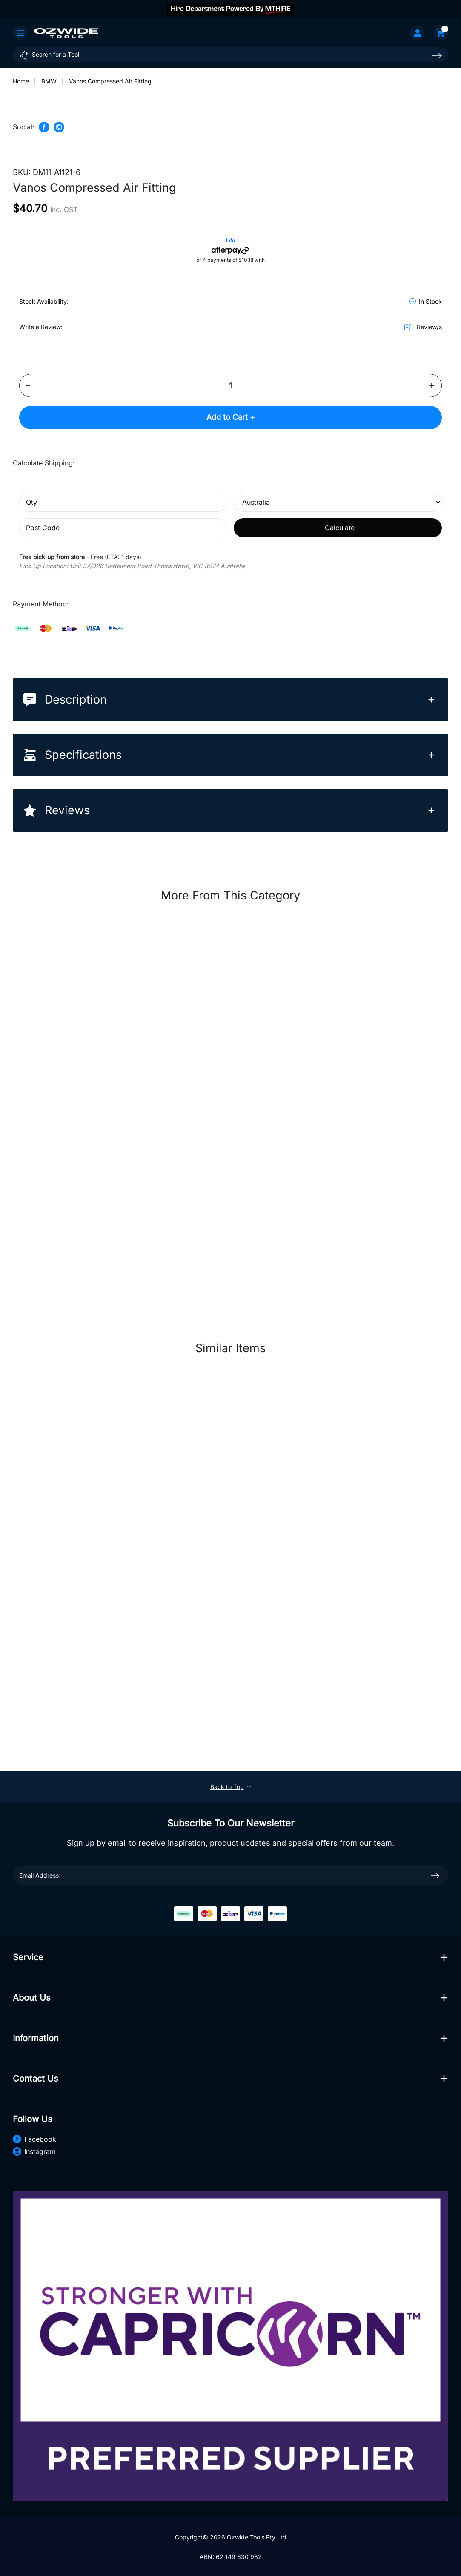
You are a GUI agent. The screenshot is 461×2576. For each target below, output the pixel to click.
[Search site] (437, 55)
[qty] (123, 502)
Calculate (340, 528)
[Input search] (230, 54)
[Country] (338, 502)
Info (230, 240)
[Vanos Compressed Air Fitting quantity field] (230, 385)
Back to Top (230, 1786)
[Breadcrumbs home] (21, 81)
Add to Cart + (230, 417)
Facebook (34, 2139)
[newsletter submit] (435, 1875)
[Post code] (123, 527)
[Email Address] (230, 1875)
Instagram (34, 2152)
